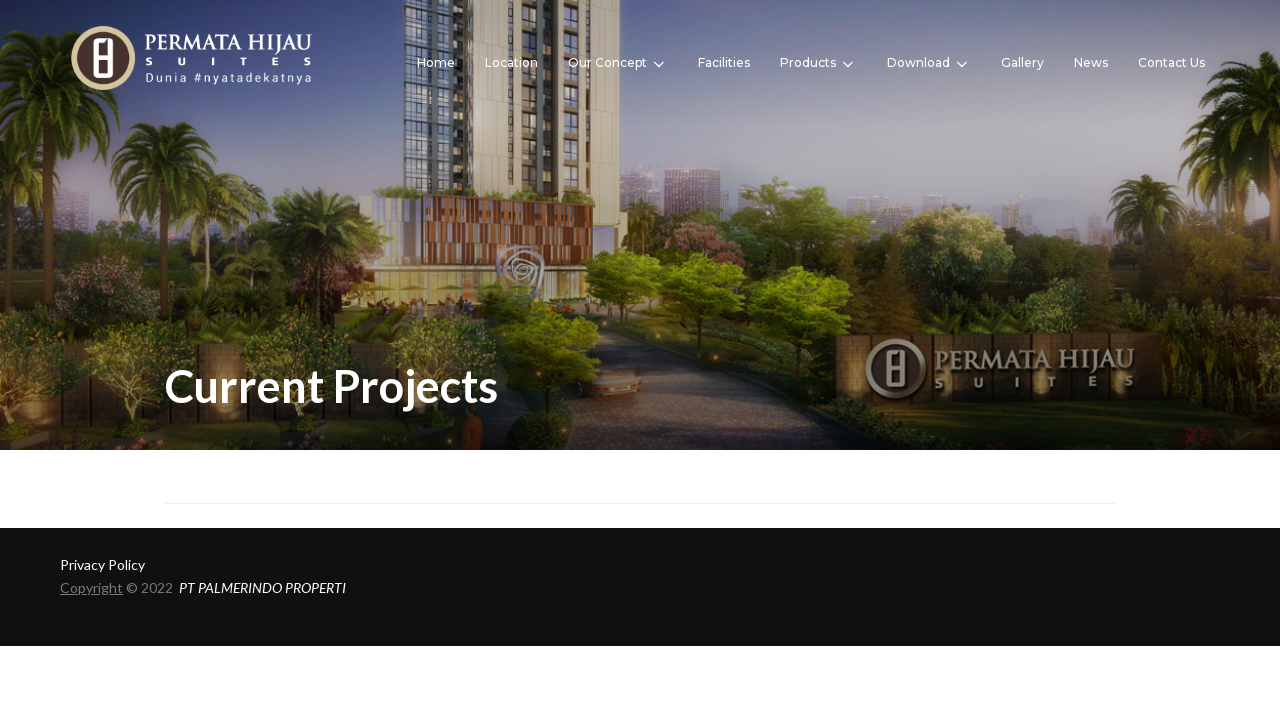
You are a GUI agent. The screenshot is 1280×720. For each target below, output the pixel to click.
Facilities (724, 62)
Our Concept (618, 64)
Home (436, 62)
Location (511, 62)
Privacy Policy (102, 564)
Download (929, 64)
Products (818, 64)
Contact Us (1171, 62)
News (1091, 62)
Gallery (1022, 62)
